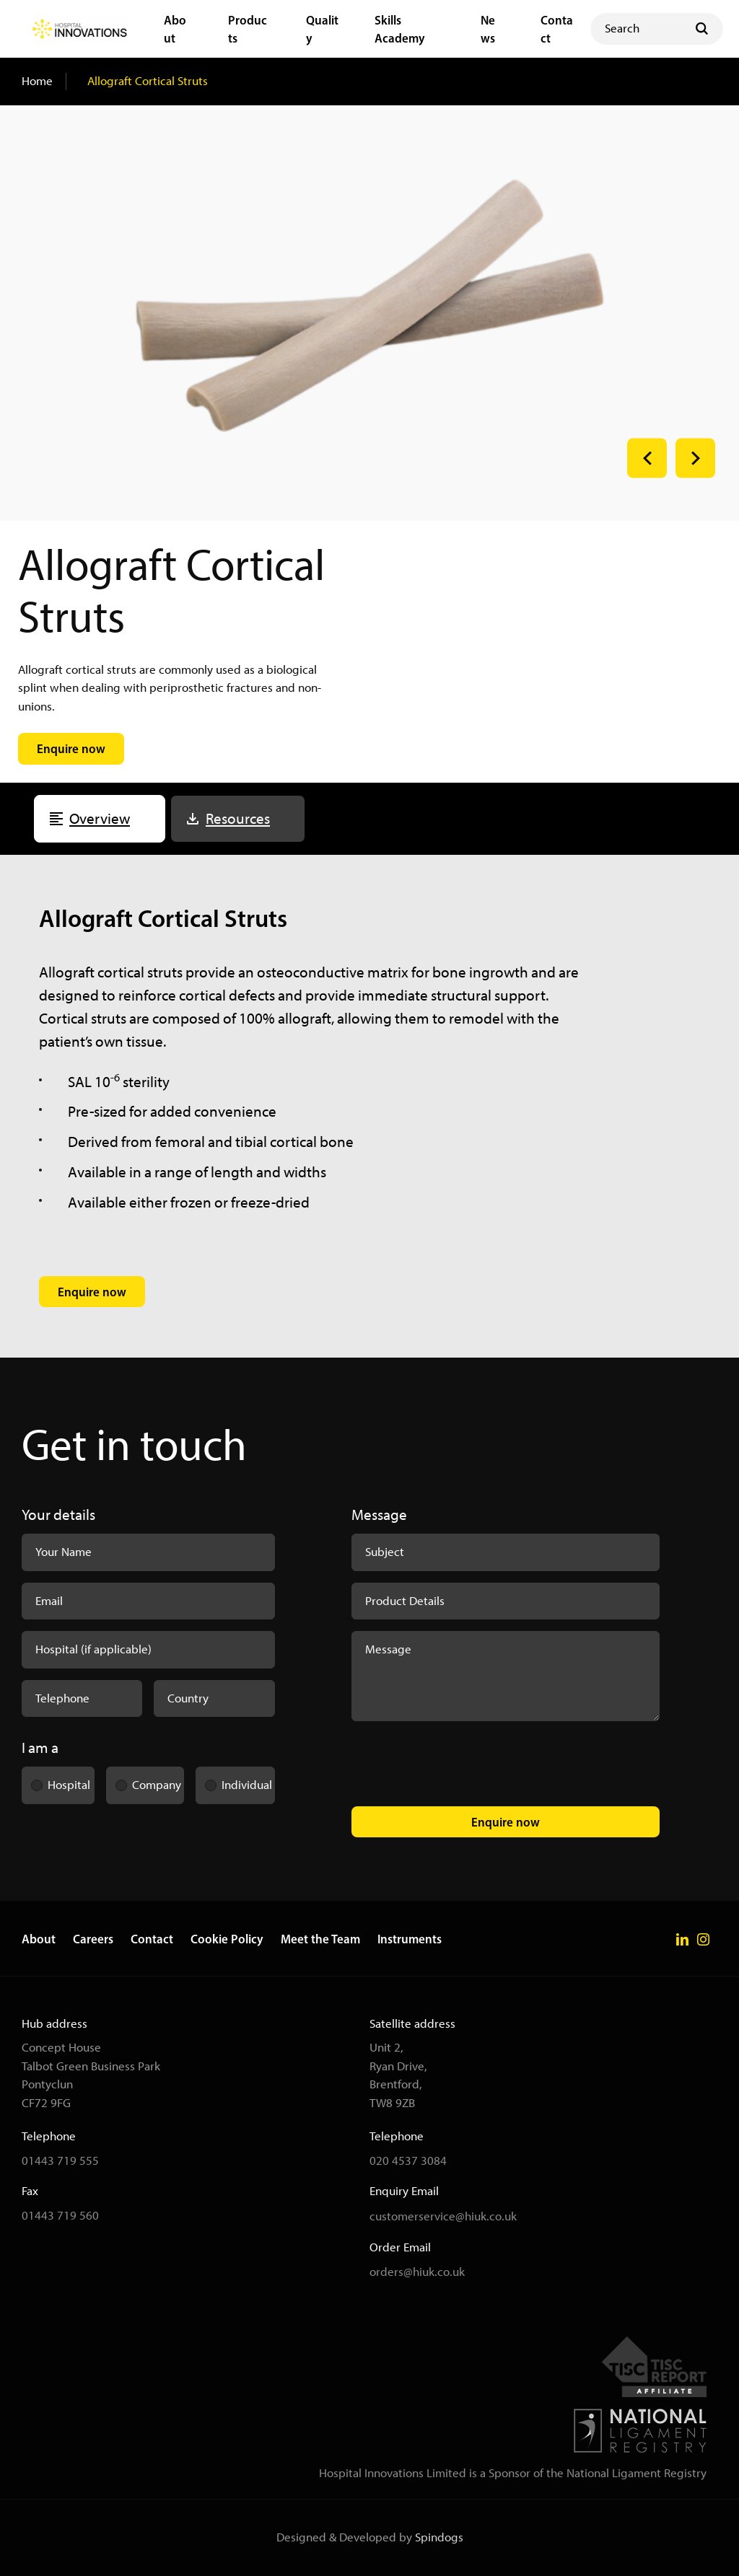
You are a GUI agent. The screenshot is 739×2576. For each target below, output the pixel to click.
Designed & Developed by (369, 2537)
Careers (93, 1938)
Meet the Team (320, 1938)
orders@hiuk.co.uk (417, 2271)
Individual (234, 1779)
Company (144, 1779)
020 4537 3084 (408, 2160)
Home (37, 81)
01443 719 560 (60, 2215)
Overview (99, 818)
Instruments (409, 1938)
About (39, 1938)
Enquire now (505, 1821)
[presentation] (461, 1766)
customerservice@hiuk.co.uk (443, 2216)
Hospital (56, 1779)
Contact (152, 1938)
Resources (238, 818)
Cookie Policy (227, 1938)
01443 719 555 (60, 2160)
